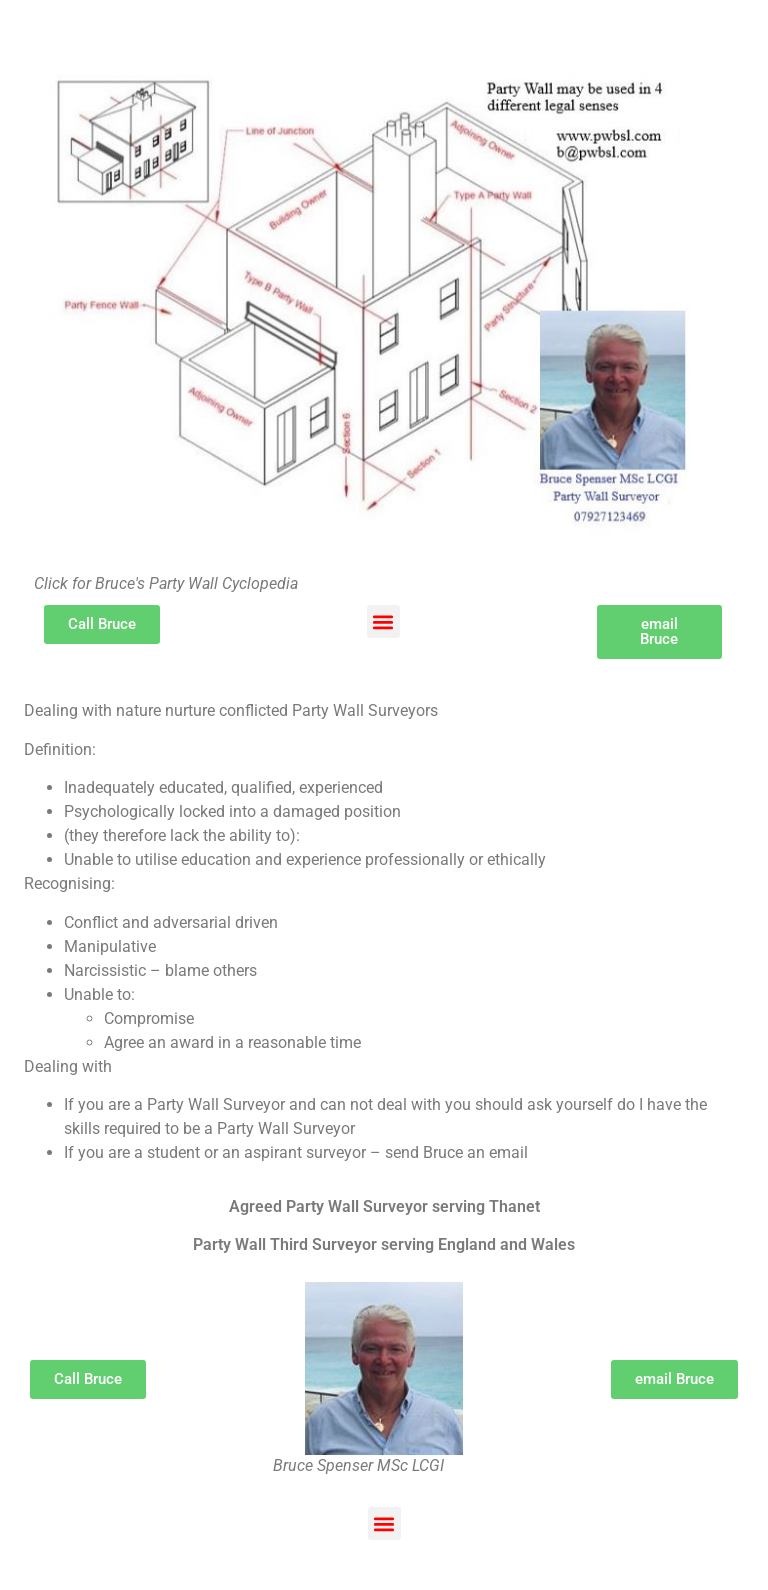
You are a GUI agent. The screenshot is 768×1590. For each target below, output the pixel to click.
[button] (383, 621)
